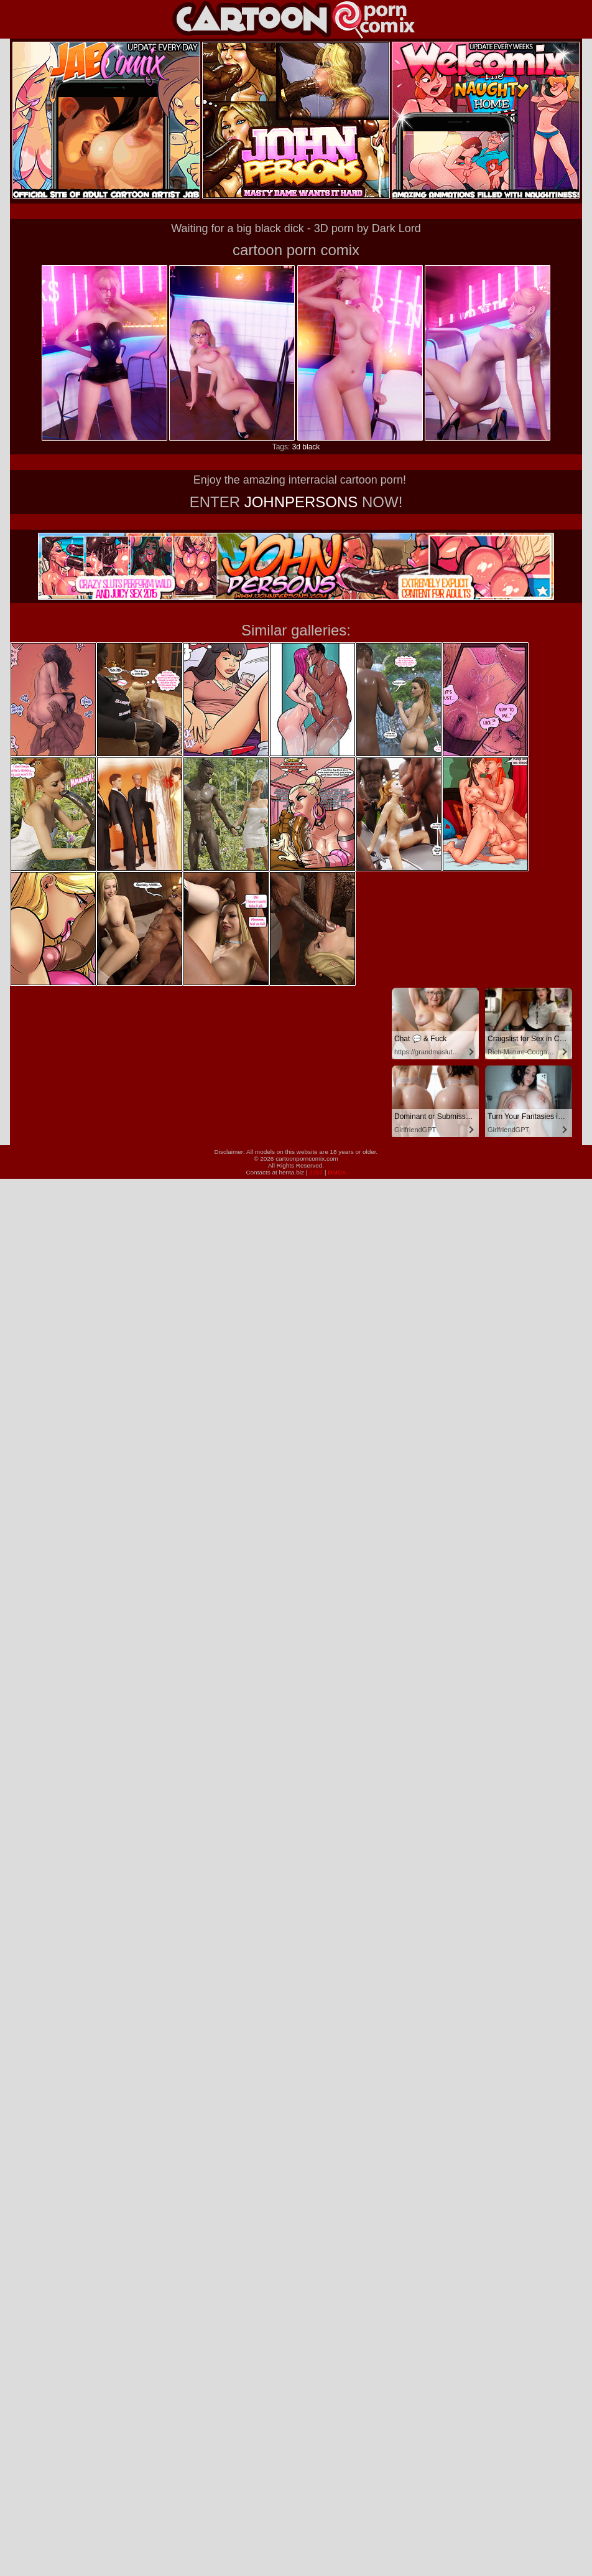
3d (296, 447)
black (311, 447)
